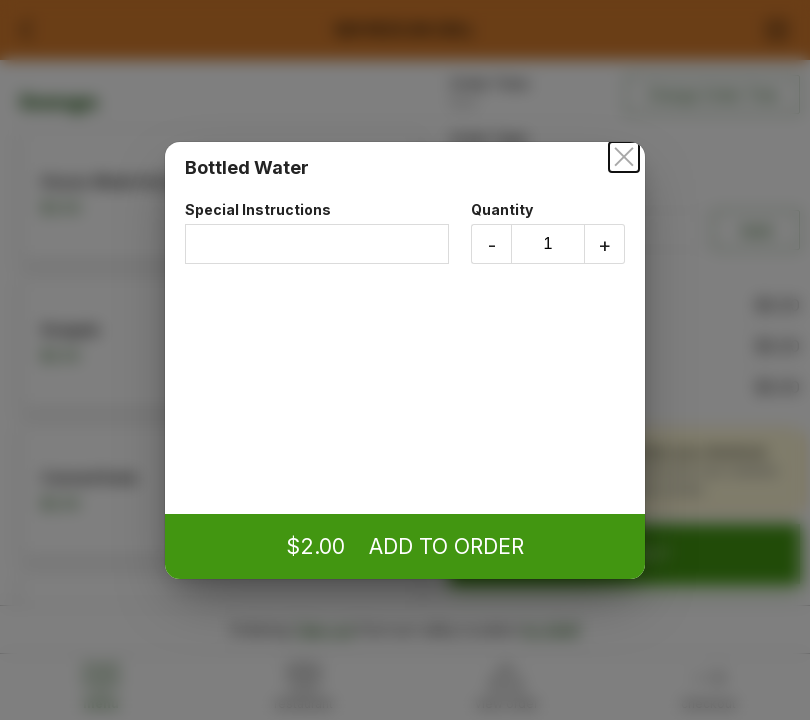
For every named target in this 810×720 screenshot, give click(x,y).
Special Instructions (317, 232)
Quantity (548, 232)
